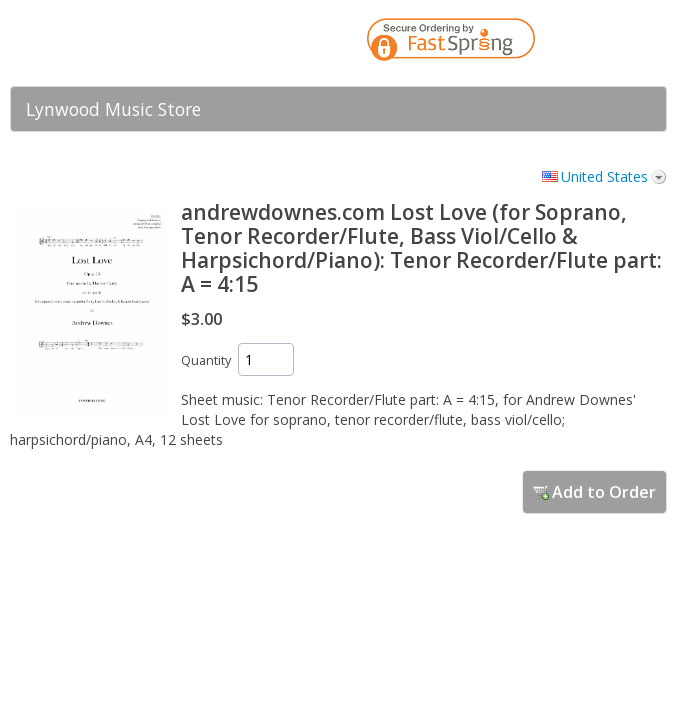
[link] (612, 43)
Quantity (206, 360)
